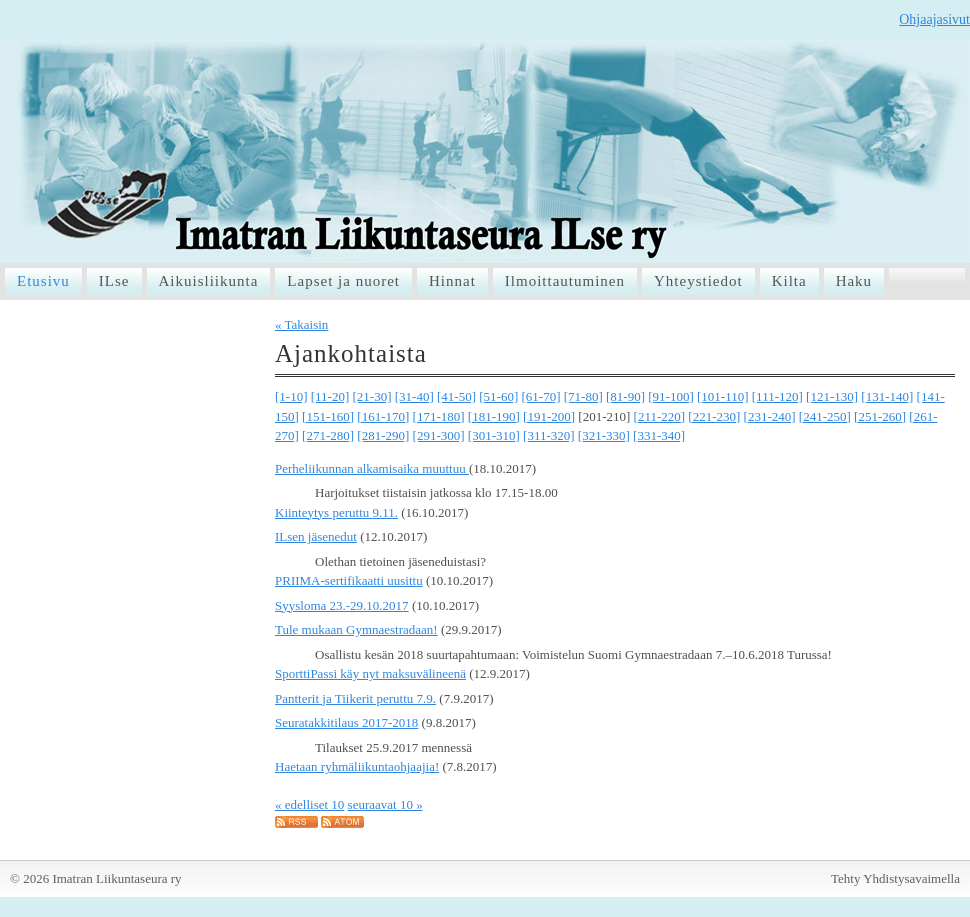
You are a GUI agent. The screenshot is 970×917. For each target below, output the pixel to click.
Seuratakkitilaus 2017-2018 (346, 722)
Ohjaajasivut (934, 19)
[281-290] (383, 435)
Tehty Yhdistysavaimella (895, 878)
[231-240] (770, 416)
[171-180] (439, 416)
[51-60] (498, 396)
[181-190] (494, 416)
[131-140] (887, 396)
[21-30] (372, 396)
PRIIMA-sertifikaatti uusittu (349, 580)
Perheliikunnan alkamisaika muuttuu (372, 468)
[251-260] (880, 416)
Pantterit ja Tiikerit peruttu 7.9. (355, 698)
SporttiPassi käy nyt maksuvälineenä (370, 673)
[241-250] (825, 416)
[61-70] (541, 396)
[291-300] (439, 435)
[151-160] (328, 416)
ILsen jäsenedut (316, 536)
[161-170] (383, 416)
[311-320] (549, 435)
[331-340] (659, 435)
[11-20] (330, 396)
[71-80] (583, 396)
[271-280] (328, 435)
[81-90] (625, 396)
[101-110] (723, 396)
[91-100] (671, 396)
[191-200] (549, 416)
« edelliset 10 (309, 804)
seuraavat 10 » (385, 804)
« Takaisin (301, 324)
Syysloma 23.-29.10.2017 (342, 605)
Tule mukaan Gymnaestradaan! (356, 629)
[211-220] (660, 416)
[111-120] (777, 396)
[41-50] (456, 396)
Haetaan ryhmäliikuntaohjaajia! (357, 766)
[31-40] (414, 396)
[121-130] (832, 396)
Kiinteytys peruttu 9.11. (336, 512)
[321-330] (604, 435)
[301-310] (494, 435)
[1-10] (291, 396)
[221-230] (714, 416)
